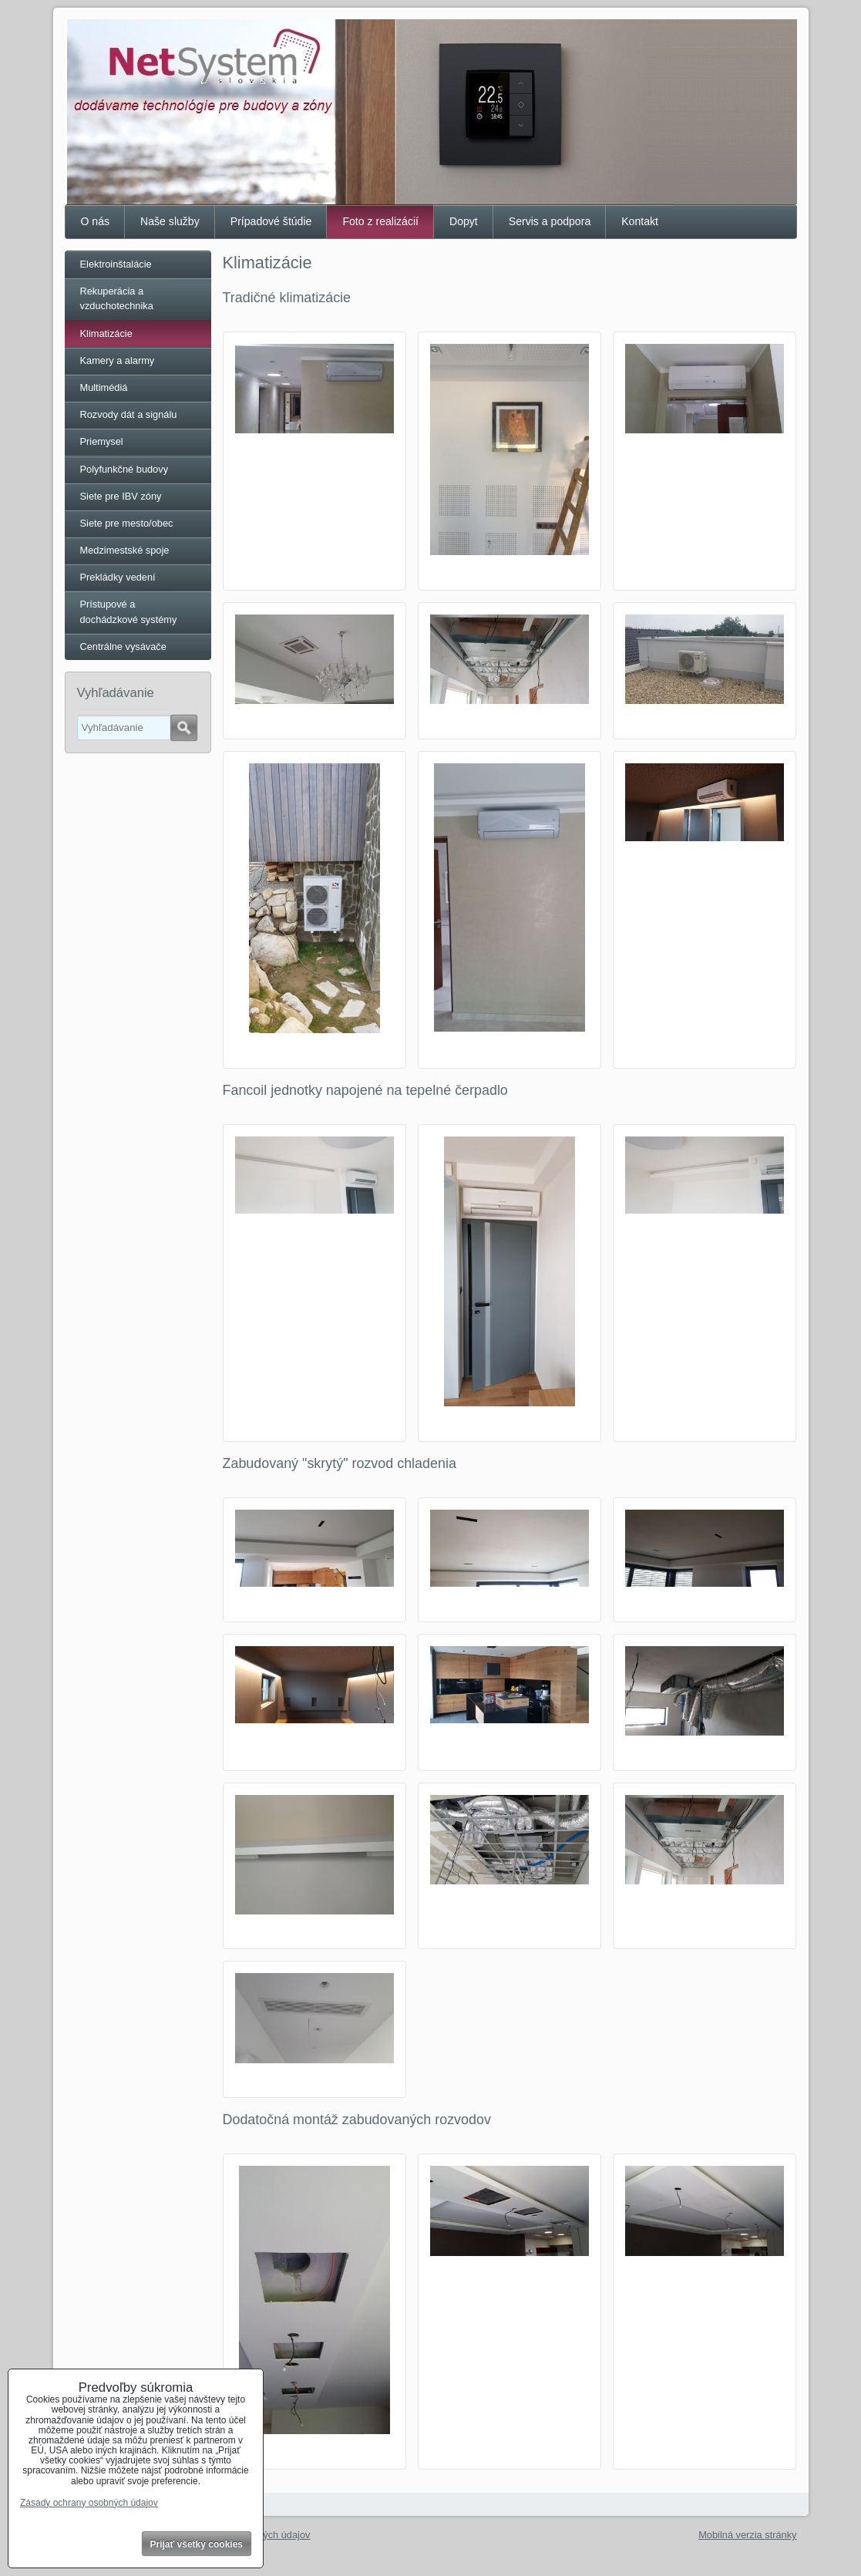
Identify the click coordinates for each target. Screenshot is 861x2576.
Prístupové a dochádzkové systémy (128, 611)
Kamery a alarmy (117, 360)
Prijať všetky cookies (197, 2544)
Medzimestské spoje (125, 550)
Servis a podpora (549, 221)
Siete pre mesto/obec (126, 523)
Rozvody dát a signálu (128, 414)
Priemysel (101, 441)
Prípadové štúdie (271, 221)
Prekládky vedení (118, 577)
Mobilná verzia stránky (747, 2535)
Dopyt (463, 221)
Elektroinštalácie (116, 264)
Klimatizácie (106, 333)
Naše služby (170, 221)
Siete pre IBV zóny (121, 496)
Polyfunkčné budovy (124, 469)
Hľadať (183, 728)
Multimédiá (104, 387)
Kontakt (639, 221)
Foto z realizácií (380, 221)
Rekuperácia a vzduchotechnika (116, 298)
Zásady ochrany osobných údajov (89, 2502)
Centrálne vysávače (123, 646)
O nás (95, 221)
